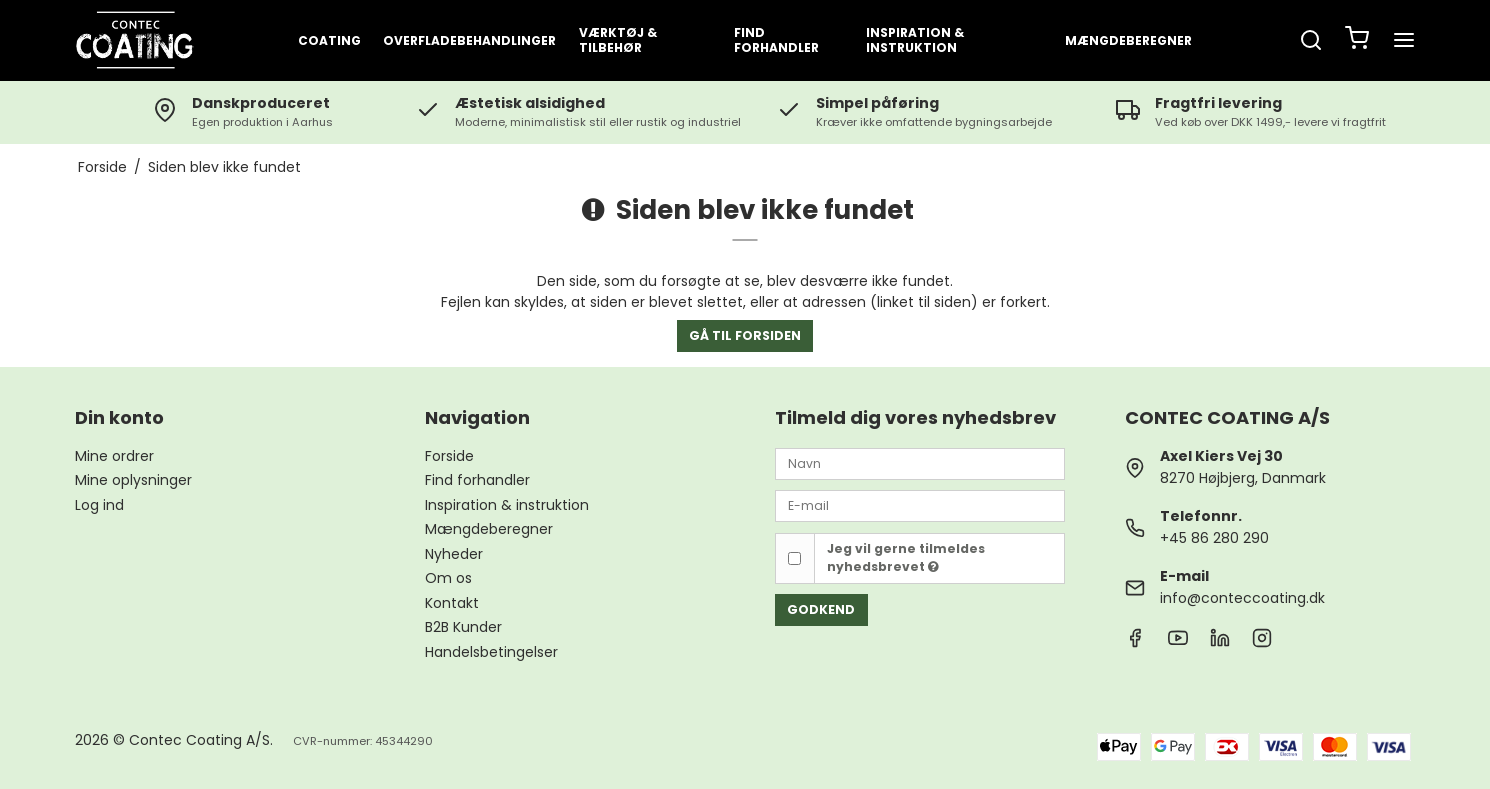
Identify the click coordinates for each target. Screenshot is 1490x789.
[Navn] (920, 463)
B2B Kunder (463, 627)
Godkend (821, 609)
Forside (449, 456)
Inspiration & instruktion (507, 505)
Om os (448, 578)
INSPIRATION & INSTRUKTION (915, 40)
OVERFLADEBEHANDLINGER (469, 40)
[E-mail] (920, 505)
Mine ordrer (114, 456)
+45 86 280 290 (1214, 538)
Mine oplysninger (133, 480)
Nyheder (454, 554)
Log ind (99, 505)
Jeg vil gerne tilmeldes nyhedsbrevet (906, 557)
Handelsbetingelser (491, 652)
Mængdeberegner (1128, 40)
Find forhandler (477, 480)
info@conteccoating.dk (1242, 598)
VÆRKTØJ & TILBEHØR (618, 40)
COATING (329, 40)
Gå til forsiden (745, 335)
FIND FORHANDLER (776, 40)
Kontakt (452, 603)
